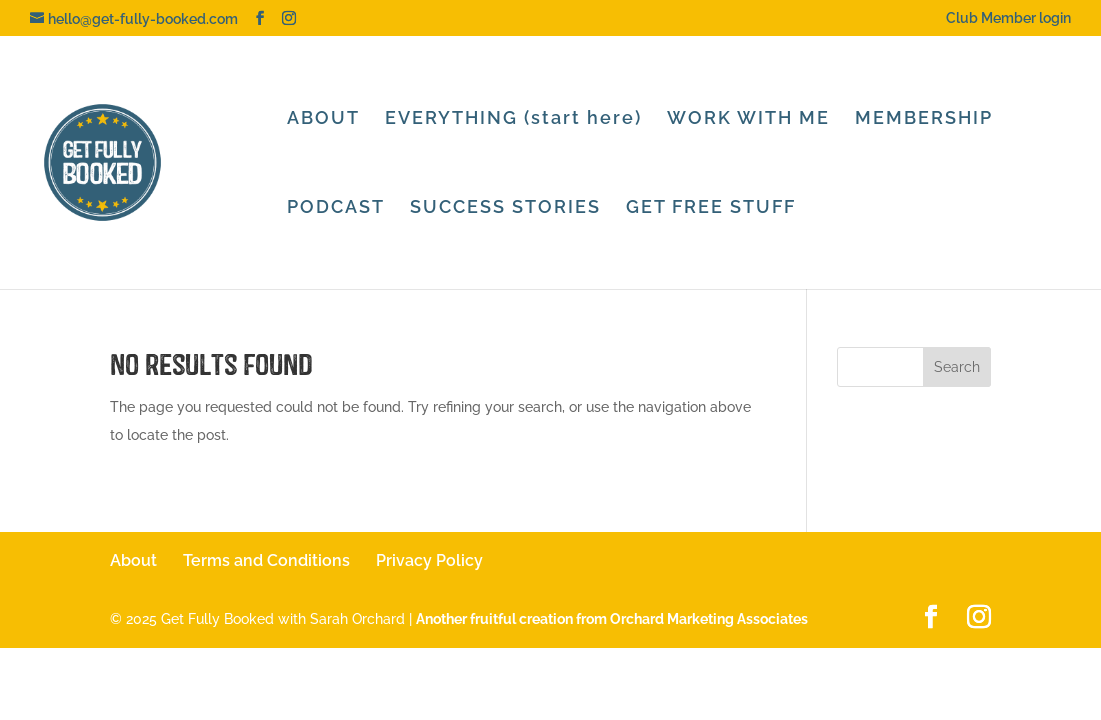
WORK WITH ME (748, 119)
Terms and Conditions (266, 560)
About (133, 560)
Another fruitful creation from (612, 619)
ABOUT (323, 119)
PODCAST (336, 208)
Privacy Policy (429, 560)
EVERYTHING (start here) (513, 119)
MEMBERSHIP (924, 119)
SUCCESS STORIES (505, 208)
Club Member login (1008, 18)
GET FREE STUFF (711, 208)
